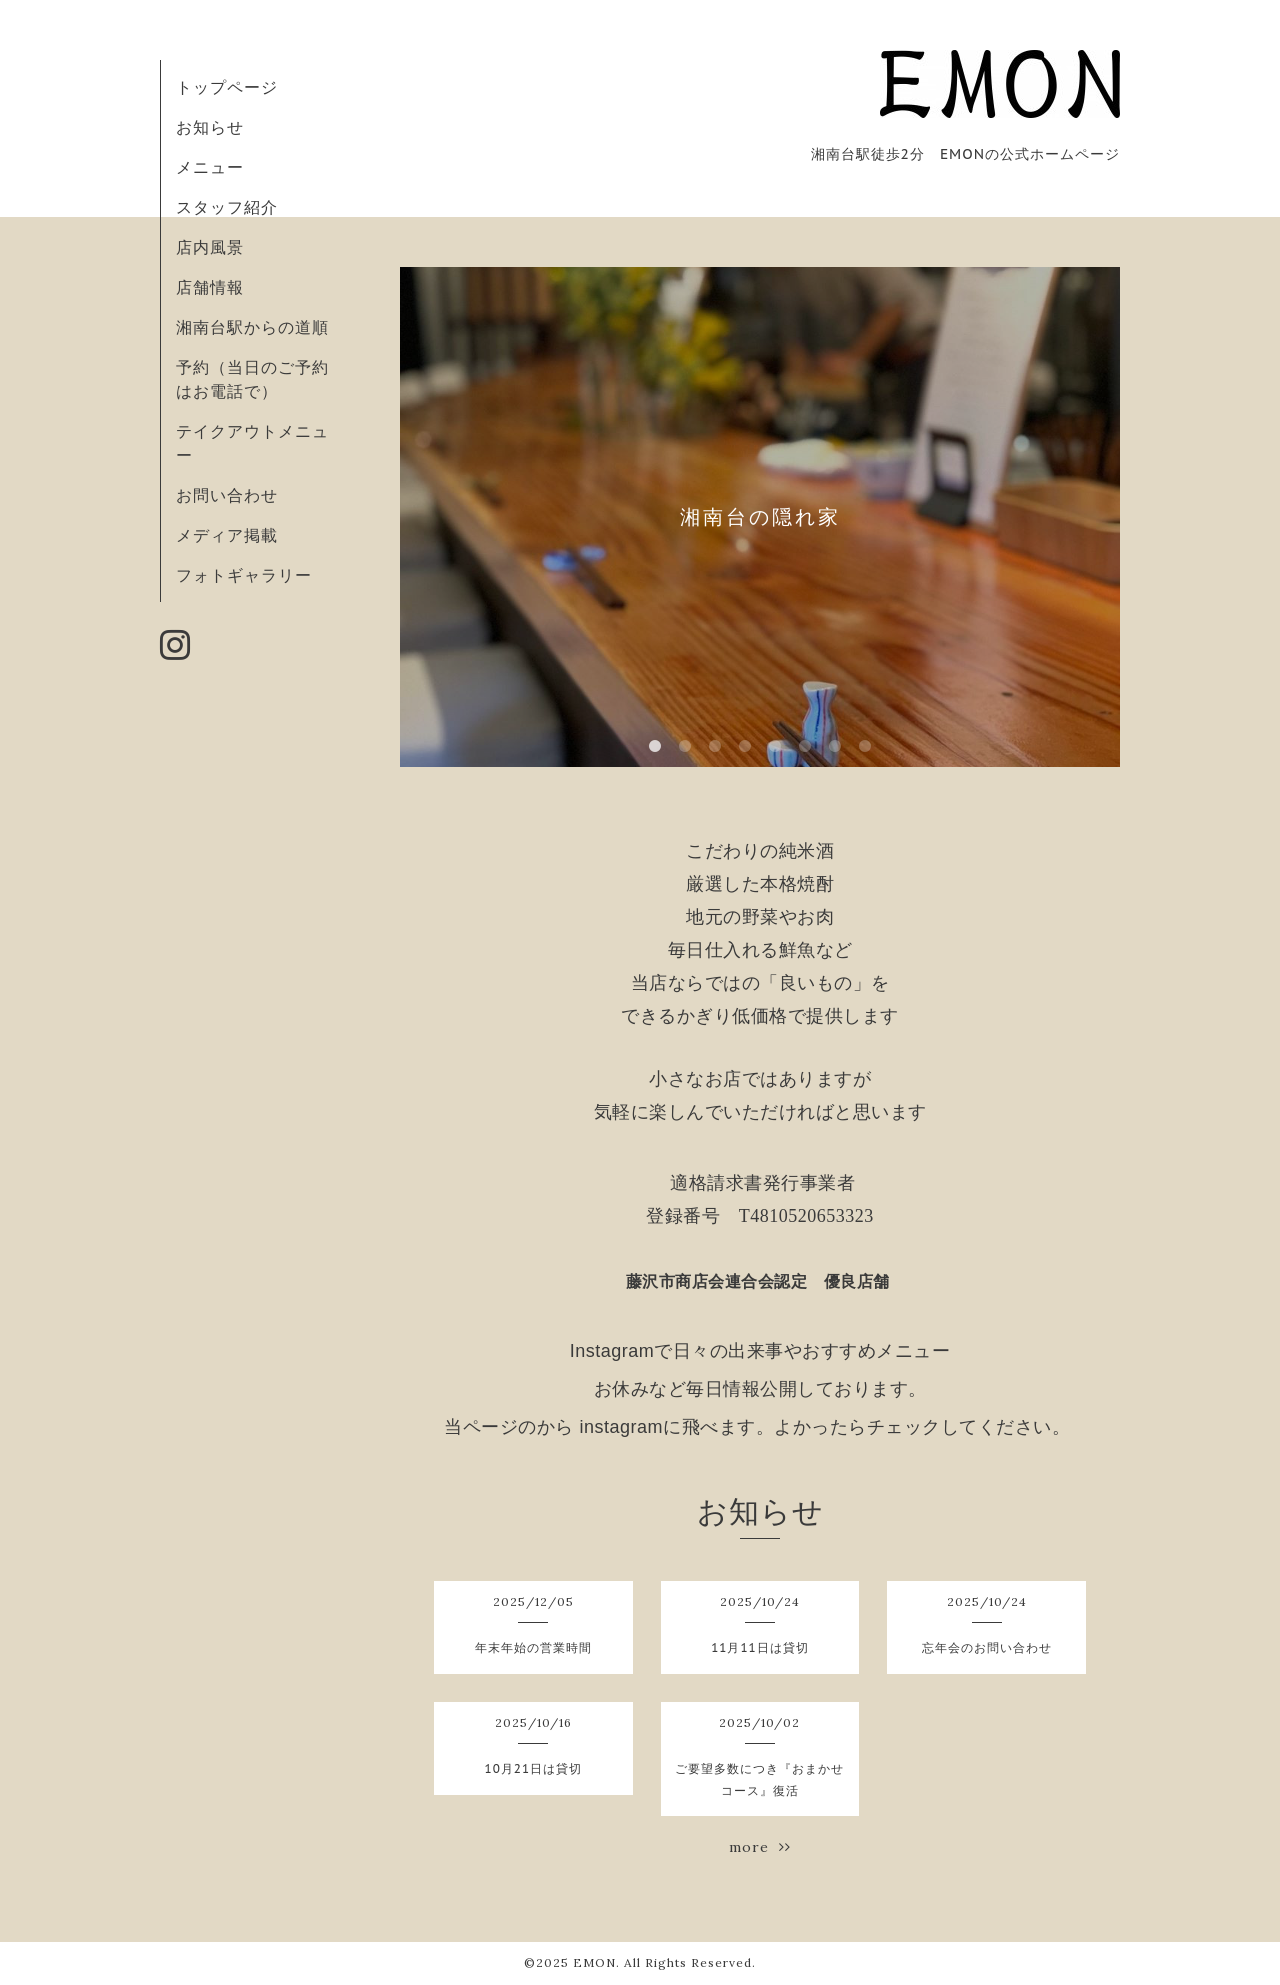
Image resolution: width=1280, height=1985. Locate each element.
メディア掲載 (227, 535)
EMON (594, 1962)
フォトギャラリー (244, 575)
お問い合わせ (227, 495)
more (760, 1847)
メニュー (210, 167)
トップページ (227, 87)
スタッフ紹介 (227, 207)
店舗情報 (210, 287)
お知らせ (210, 127)
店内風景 (210, 247)
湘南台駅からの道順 (252, 327)
